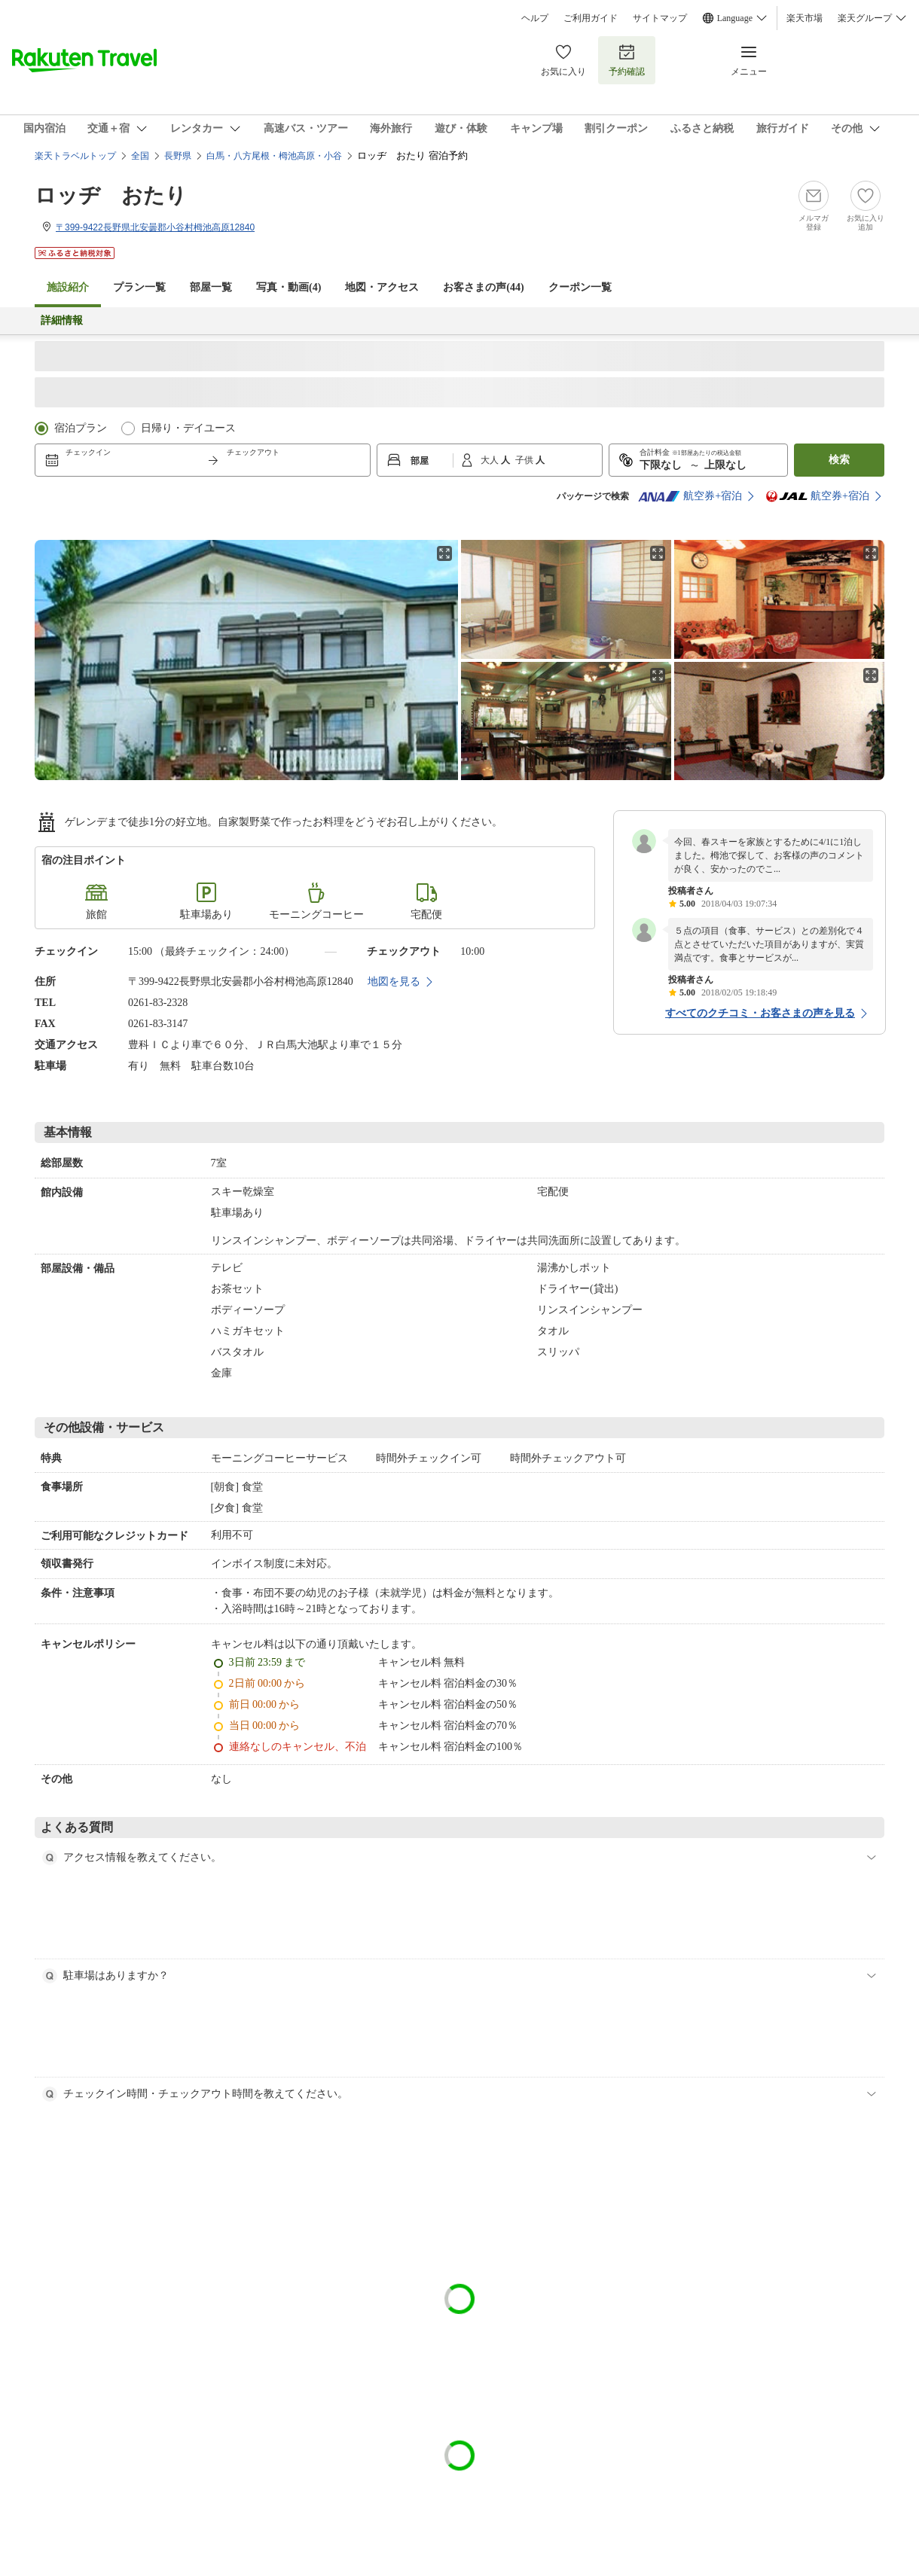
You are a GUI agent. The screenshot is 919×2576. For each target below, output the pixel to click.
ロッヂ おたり (111, 195)
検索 (839, 459)
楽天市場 (804, 18)
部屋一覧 (211, 287)
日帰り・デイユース (188, 428)
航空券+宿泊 (690, 496)
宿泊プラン (80, 428)
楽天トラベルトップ (75, 156)
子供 (525, 460)
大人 (491, 460)
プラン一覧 (139, 287)
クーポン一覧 (580, 287)
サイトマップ (660, 18)
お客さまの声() (483, 287)
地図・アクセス (382, 287)
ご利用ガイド (590, 18)
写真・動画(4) (288, 287)
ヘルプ (534, 18)
